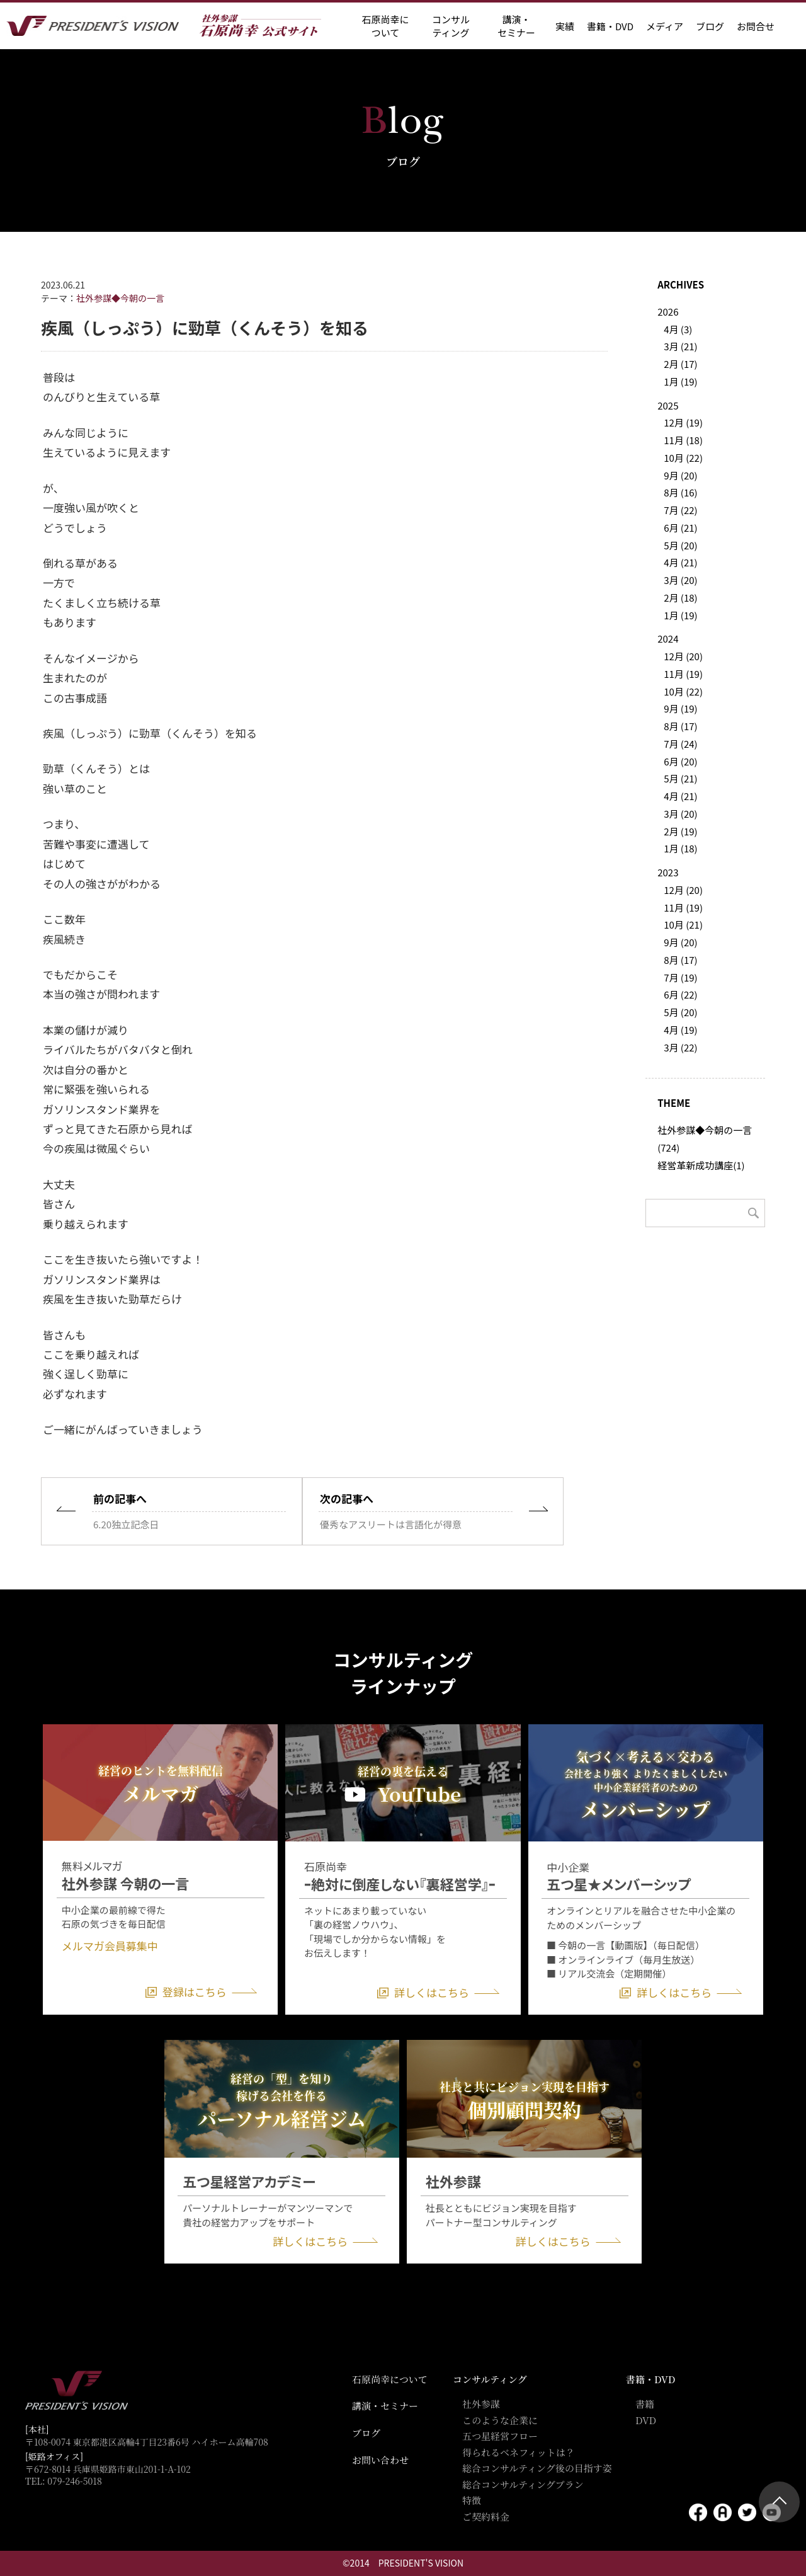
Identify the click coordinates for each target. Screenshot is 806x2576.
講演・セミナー (385, 2405)
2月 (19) (680, 831)
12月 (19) (683, 422)
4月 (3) (678, 329)
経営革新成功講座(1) (700, 1165)
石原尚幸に (385, 26)
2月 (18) (680, 597)
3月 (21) (680, 346)
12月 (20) (683, 656)
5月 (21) (680, 778)
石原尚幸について (390, 2379)
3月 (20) (680, 580)
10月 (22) (683, 457)
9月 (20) (680, 475)
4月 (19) (680, 1029)
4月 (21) (680, 562)
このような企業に (500, 2420)
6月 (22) (680, 994)
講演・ (516, 26)
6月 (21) (680, 527)
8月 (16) (680, 492)
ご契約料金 (485, 2516)
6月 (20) (680, 761)
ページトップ (779, 2502)
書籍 (644, 2403)
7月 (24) (680, 743)
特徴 (471, 2500)
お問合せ (756, 26)
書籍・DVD (610, 26)
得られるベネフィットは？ (518, 2452)
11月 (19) (683, 673)
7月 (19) (680, 977)
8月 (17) (680, 726)
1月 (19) (680, 381)
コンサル (451, 26)
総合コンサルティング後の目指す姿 (537, 2468)
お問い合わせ (380, 2459)
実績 (564, 26)
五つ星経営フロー (500, 2435)
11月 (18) (683, 440)
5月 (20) (680, 545)
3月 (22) (680, 1047)
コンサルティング (490, 2379)
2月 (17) (680, 363)
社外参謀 (481, 2403)
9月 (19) (680, 708)
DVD (645, 2420)
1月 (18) (680, 848)
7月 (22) (680, 510)
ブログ (710, 26)
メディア (664, 26)
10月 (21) (683, 924)
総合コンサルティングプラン (523, 2484)
